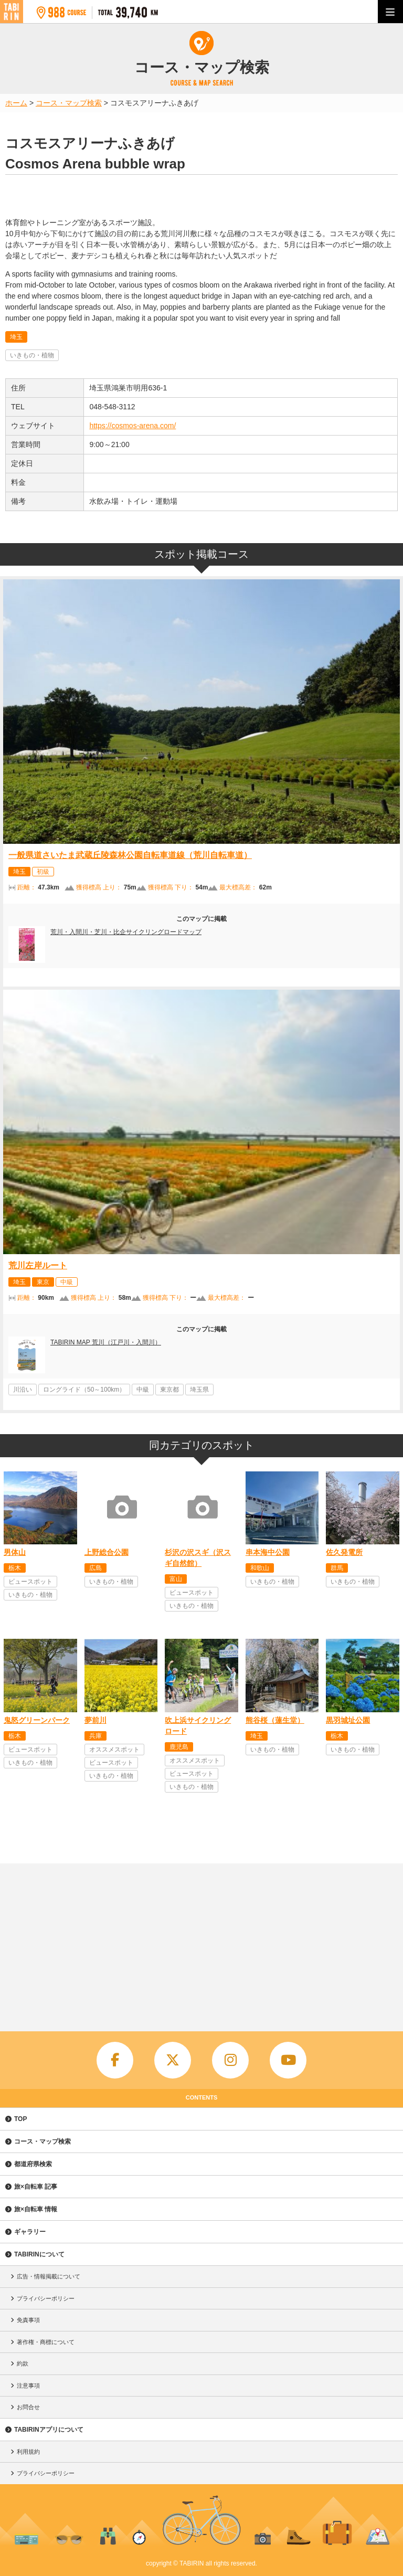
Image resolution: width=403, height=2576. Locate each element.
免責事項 (28, 2320)
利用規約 (28, 2451)
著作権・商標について (46, 2342)
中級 (66, 1282)
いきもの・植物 (32, 355)
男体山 (15, 1552)
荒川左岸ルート (37, 1265)
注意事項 (28, 2385)
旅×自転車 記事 (35, 2186)
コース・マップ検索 (42, 2141)
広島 (95, 1568)
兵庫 (95, 1736)
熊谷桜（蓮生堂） (275, 1720)
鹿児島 (178, 1747)
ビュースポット (30, 1581)
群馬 (337, 1568)
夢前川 (95, 1720)
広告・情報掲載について (48, 2276)
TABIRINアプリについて (48, 2429)
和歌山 (259, 1568)
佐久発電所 (344, 1552)
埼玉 (16, 337)
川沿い (22, 1389)
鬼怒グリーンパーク (37, 1720)
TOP (20, 2119)
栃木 (14, 1568)
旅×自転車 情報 (35, 2209)
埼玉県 (199, 1389)
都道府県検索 (33, 2164)
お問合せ (28, 2407)
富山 (175, 1579)
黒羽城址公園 (348, 1720)
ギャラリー (30, 2231)
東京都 (169, 1389)
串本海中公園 (268, 1552)
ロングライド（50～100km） (84, 1389)
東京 (43, 1282)
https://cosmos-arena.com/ (132, 425)
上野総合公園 (106, 1552)
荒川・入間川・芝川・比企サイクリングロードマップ (126, 932)
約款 (22, 2363)
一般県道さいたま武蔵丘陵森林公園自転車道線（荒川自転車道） (130, 855)
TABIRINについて (39, 2254)
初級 (43, 871)
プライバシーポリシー (46, 2298)
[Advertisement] (201, 1942)
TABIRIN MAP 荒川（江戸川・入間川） (105, 1342)
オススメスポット (114, 1749)
